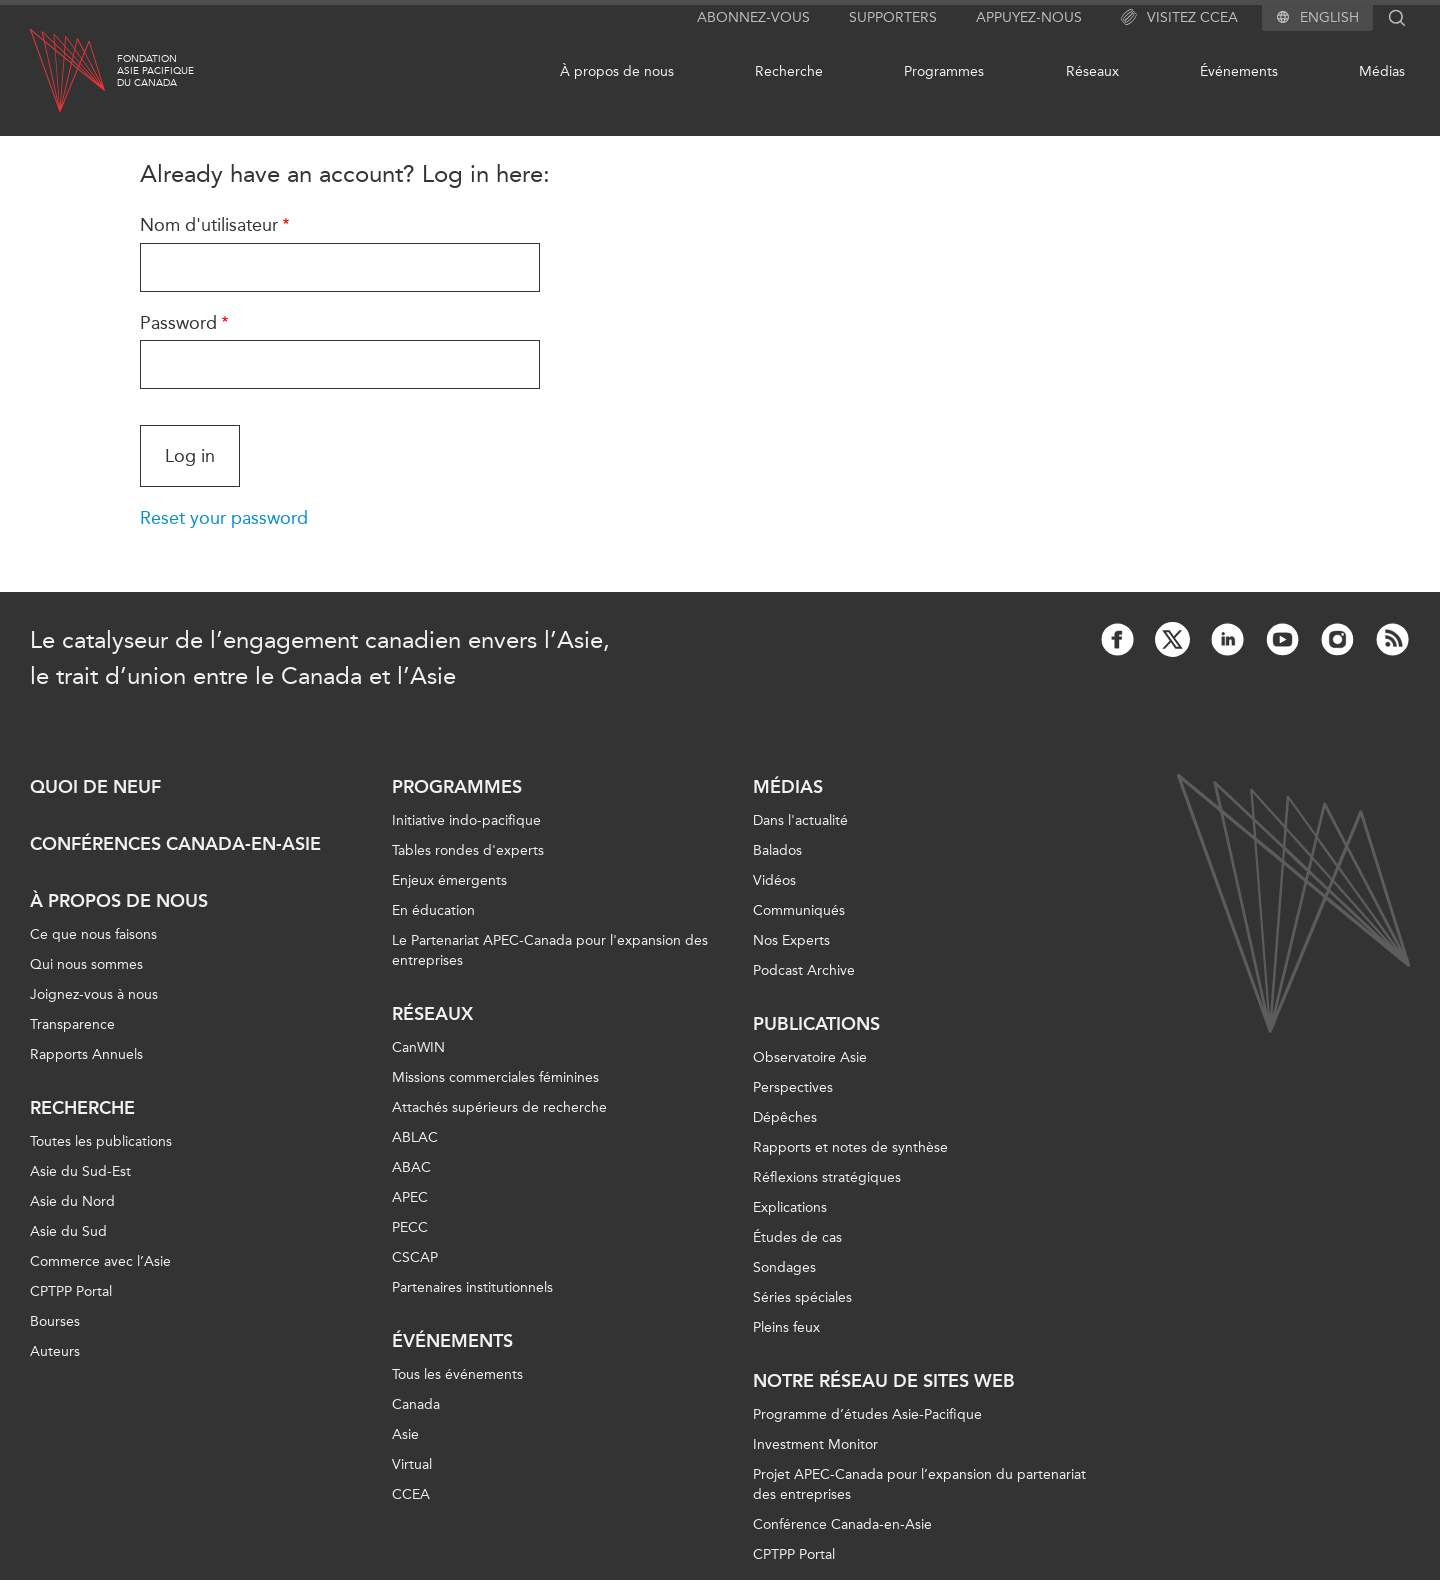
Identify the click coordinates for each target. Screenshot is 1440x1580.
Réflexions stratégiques (827, 1177)
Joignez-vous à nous (94, 994)
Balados (777, 850)
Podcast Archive (804, 970)
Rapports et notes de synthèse (850, 1147)
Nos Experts (791, 940)
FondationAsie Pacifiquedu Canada (155, 71)
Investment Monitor (815, 1444)
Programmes (944, 71)
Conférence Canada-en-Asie (842, 1524)
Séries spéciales (802, 1297)
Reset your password (224, 518)
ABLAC (415, 1137)
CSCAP (415, 1257)
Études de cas (797, 1237)
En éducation (433, 910)
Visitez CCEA (1179, 18)
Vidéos (774, 880)
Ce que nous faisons (93, 934)
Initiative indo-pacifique (466, 820)
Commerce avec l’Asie (100, 1261)
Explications (790, 1207)
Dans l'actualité (800, 820)
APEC (410, 1197)
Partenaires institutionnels (472, 1287)
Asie (405, 1434)
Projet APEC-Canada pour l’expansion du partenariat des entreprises (919, 1484)
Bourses (55, 1321)
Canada (416, 1404)
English (1329, 18)
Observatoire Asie (810, 1057)
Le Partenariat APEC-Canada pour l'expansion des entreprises (550, 950)
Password (178, 323)
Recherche (789, 71)
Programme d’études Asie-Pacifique (867, 1414)
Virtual (412, 1464)
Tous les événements (457, 1374)
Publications (816, 1024)
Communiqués (799, 910)
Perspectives (793, 1087)
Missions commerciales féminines (495, 1077)
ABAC (411, 1167)
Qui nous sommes (86, 964)
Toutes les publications (101, 1141)
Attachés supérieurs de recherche (499, 1107)
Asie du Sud (68, 1231)
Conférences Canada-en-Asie (175, 844)
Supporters (893, 17)
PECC (410, 1227)
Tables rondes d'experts (468, 850)
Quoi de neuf (95, 787)
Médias (1382, 71)
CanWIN (418, 1047)
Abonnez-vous (753, 17)
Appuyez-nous (1029, 17)
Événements (1239, 71)
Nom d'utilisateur (209, 225)
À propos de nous (617, 71)
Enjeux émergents (449, 880)
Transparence (72, 1024)
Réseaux (1092, 71)
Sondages (784, 1267)
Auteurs (55, 1351)
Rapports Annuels (86, 1054)
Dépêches (785, 1117)
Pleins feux (786, 1327)
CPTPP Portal (71, 1291)
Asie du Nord (72, 1201)
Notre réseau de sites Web (884, 1381)
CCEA (411, 1494)
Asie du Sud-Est (80, 1171)
